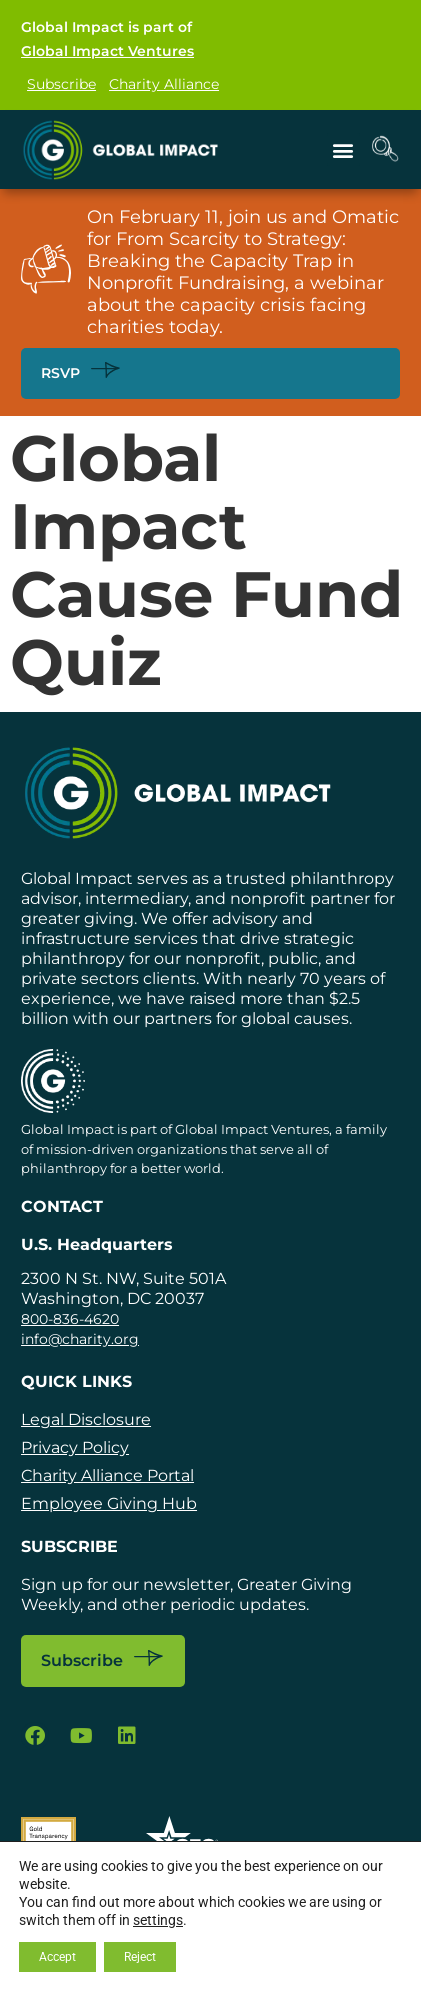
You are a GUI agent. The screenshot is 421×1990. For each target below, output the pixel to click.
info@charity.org (80, 1339)
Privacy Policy (75, 1447)
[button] (343, 149)
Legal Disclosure (86, 1419)
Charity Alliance (164, 84)
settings (158, 1920)
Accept (57, 1957)
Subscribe (61, 84)
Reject (140, 1957)
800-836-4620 (70, 1319)
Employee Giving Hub (109, 1503)
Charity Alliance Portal (107, 1475)
